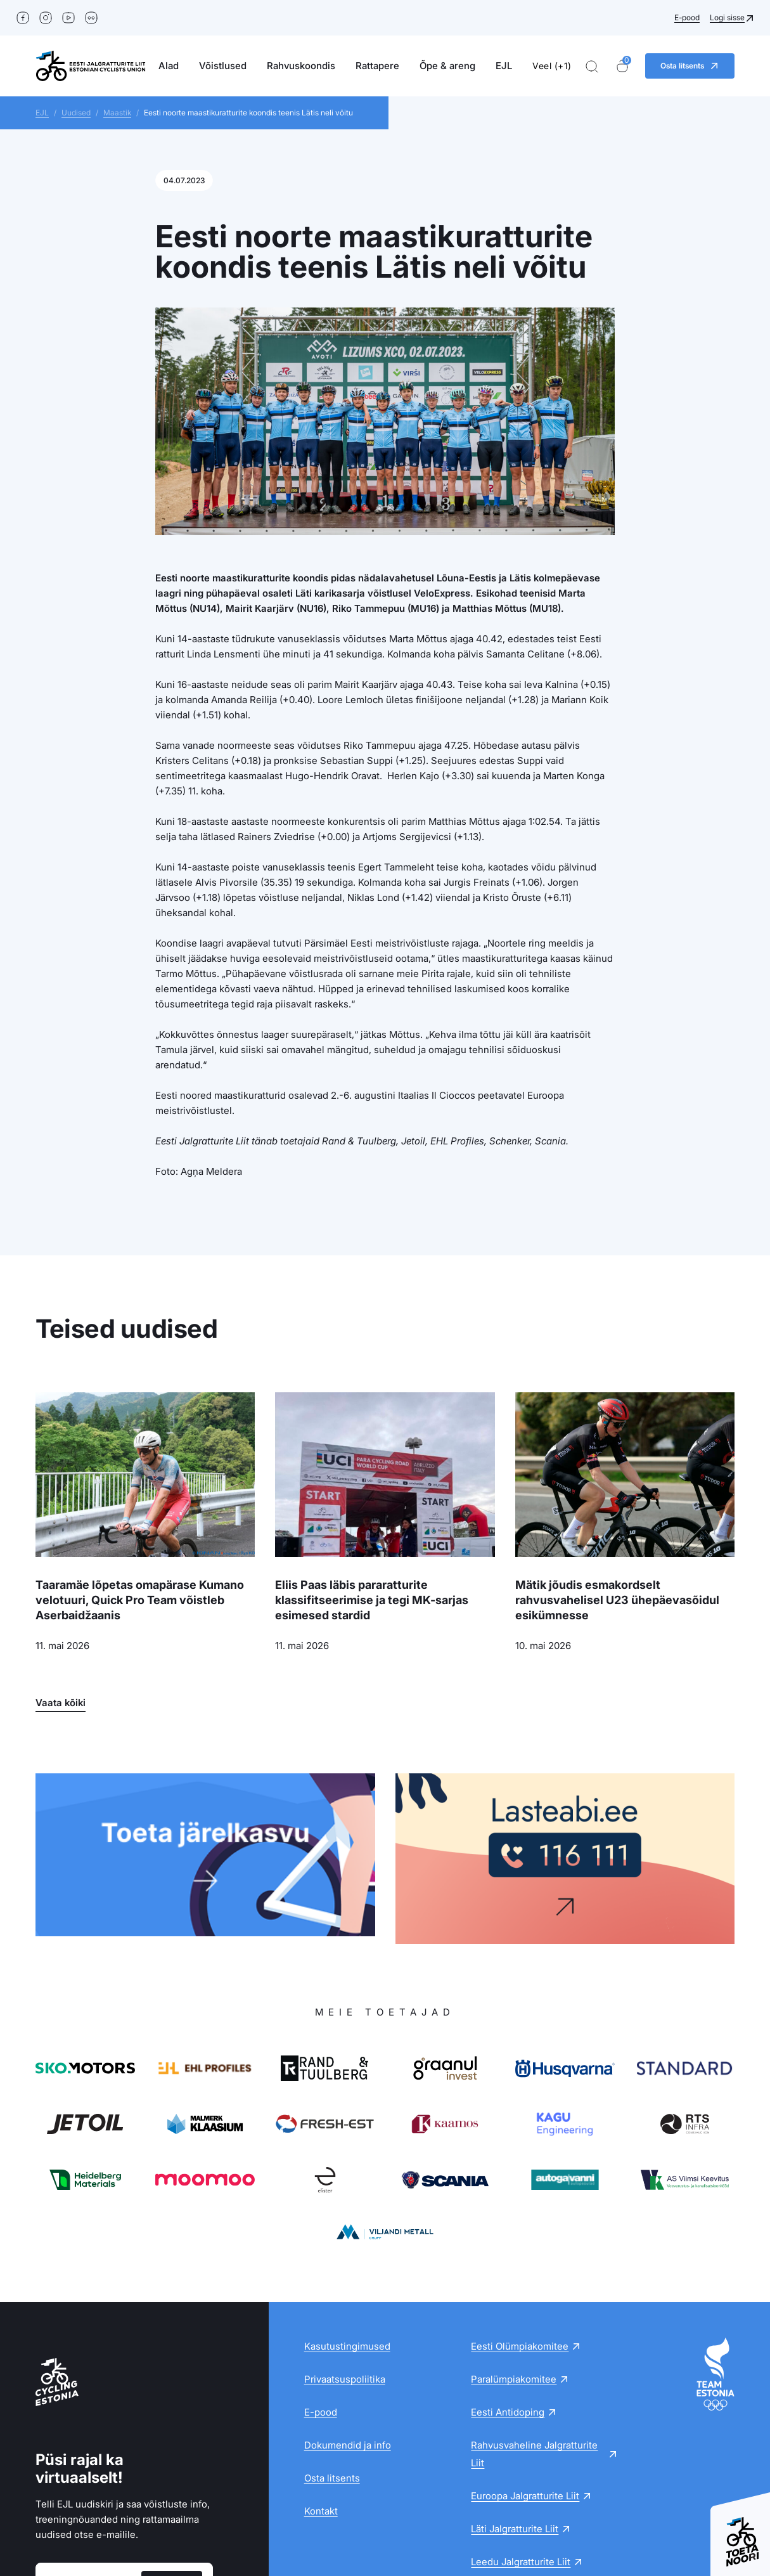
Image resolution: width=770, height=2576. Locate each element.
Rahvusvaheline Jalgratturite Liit (534, 2283)
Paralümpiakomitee (513, 2209)
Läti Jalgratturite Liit (514, 2358)
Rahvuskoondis (301, 66)
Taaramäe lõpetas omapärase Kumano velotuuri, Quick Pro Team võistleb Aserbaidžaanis (139, 1600)
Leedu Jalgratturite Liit (520, 2391)
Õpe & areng (447, 66)
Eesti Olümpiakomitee (519, 2176)
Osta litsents (332, 2307)
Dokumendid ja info (347, 2275)
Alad (168, 66)
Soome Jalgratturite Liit (522, 2424)
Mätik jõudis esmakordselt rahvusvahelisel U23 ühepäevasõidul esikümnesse (617, 1600)
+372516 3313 (520, 2512)
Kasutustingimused (347, 2176)
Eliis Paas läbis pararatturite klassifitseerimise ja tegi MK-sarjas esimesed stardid (371, 1600)
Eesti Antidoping (507, 2242)
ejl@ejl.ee (436, 2512)
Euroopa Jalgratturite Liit (525, 2325)
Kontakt (321, 2340)
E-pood (687, 17)
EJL (504, 66)
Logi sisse (727, 17)
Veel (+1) (552, 65)
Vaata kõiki (60, 1703)
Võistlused (223, 66)
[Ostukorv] (622, 66)
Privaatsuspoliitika (344, 2209)
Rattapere (377, 66)
